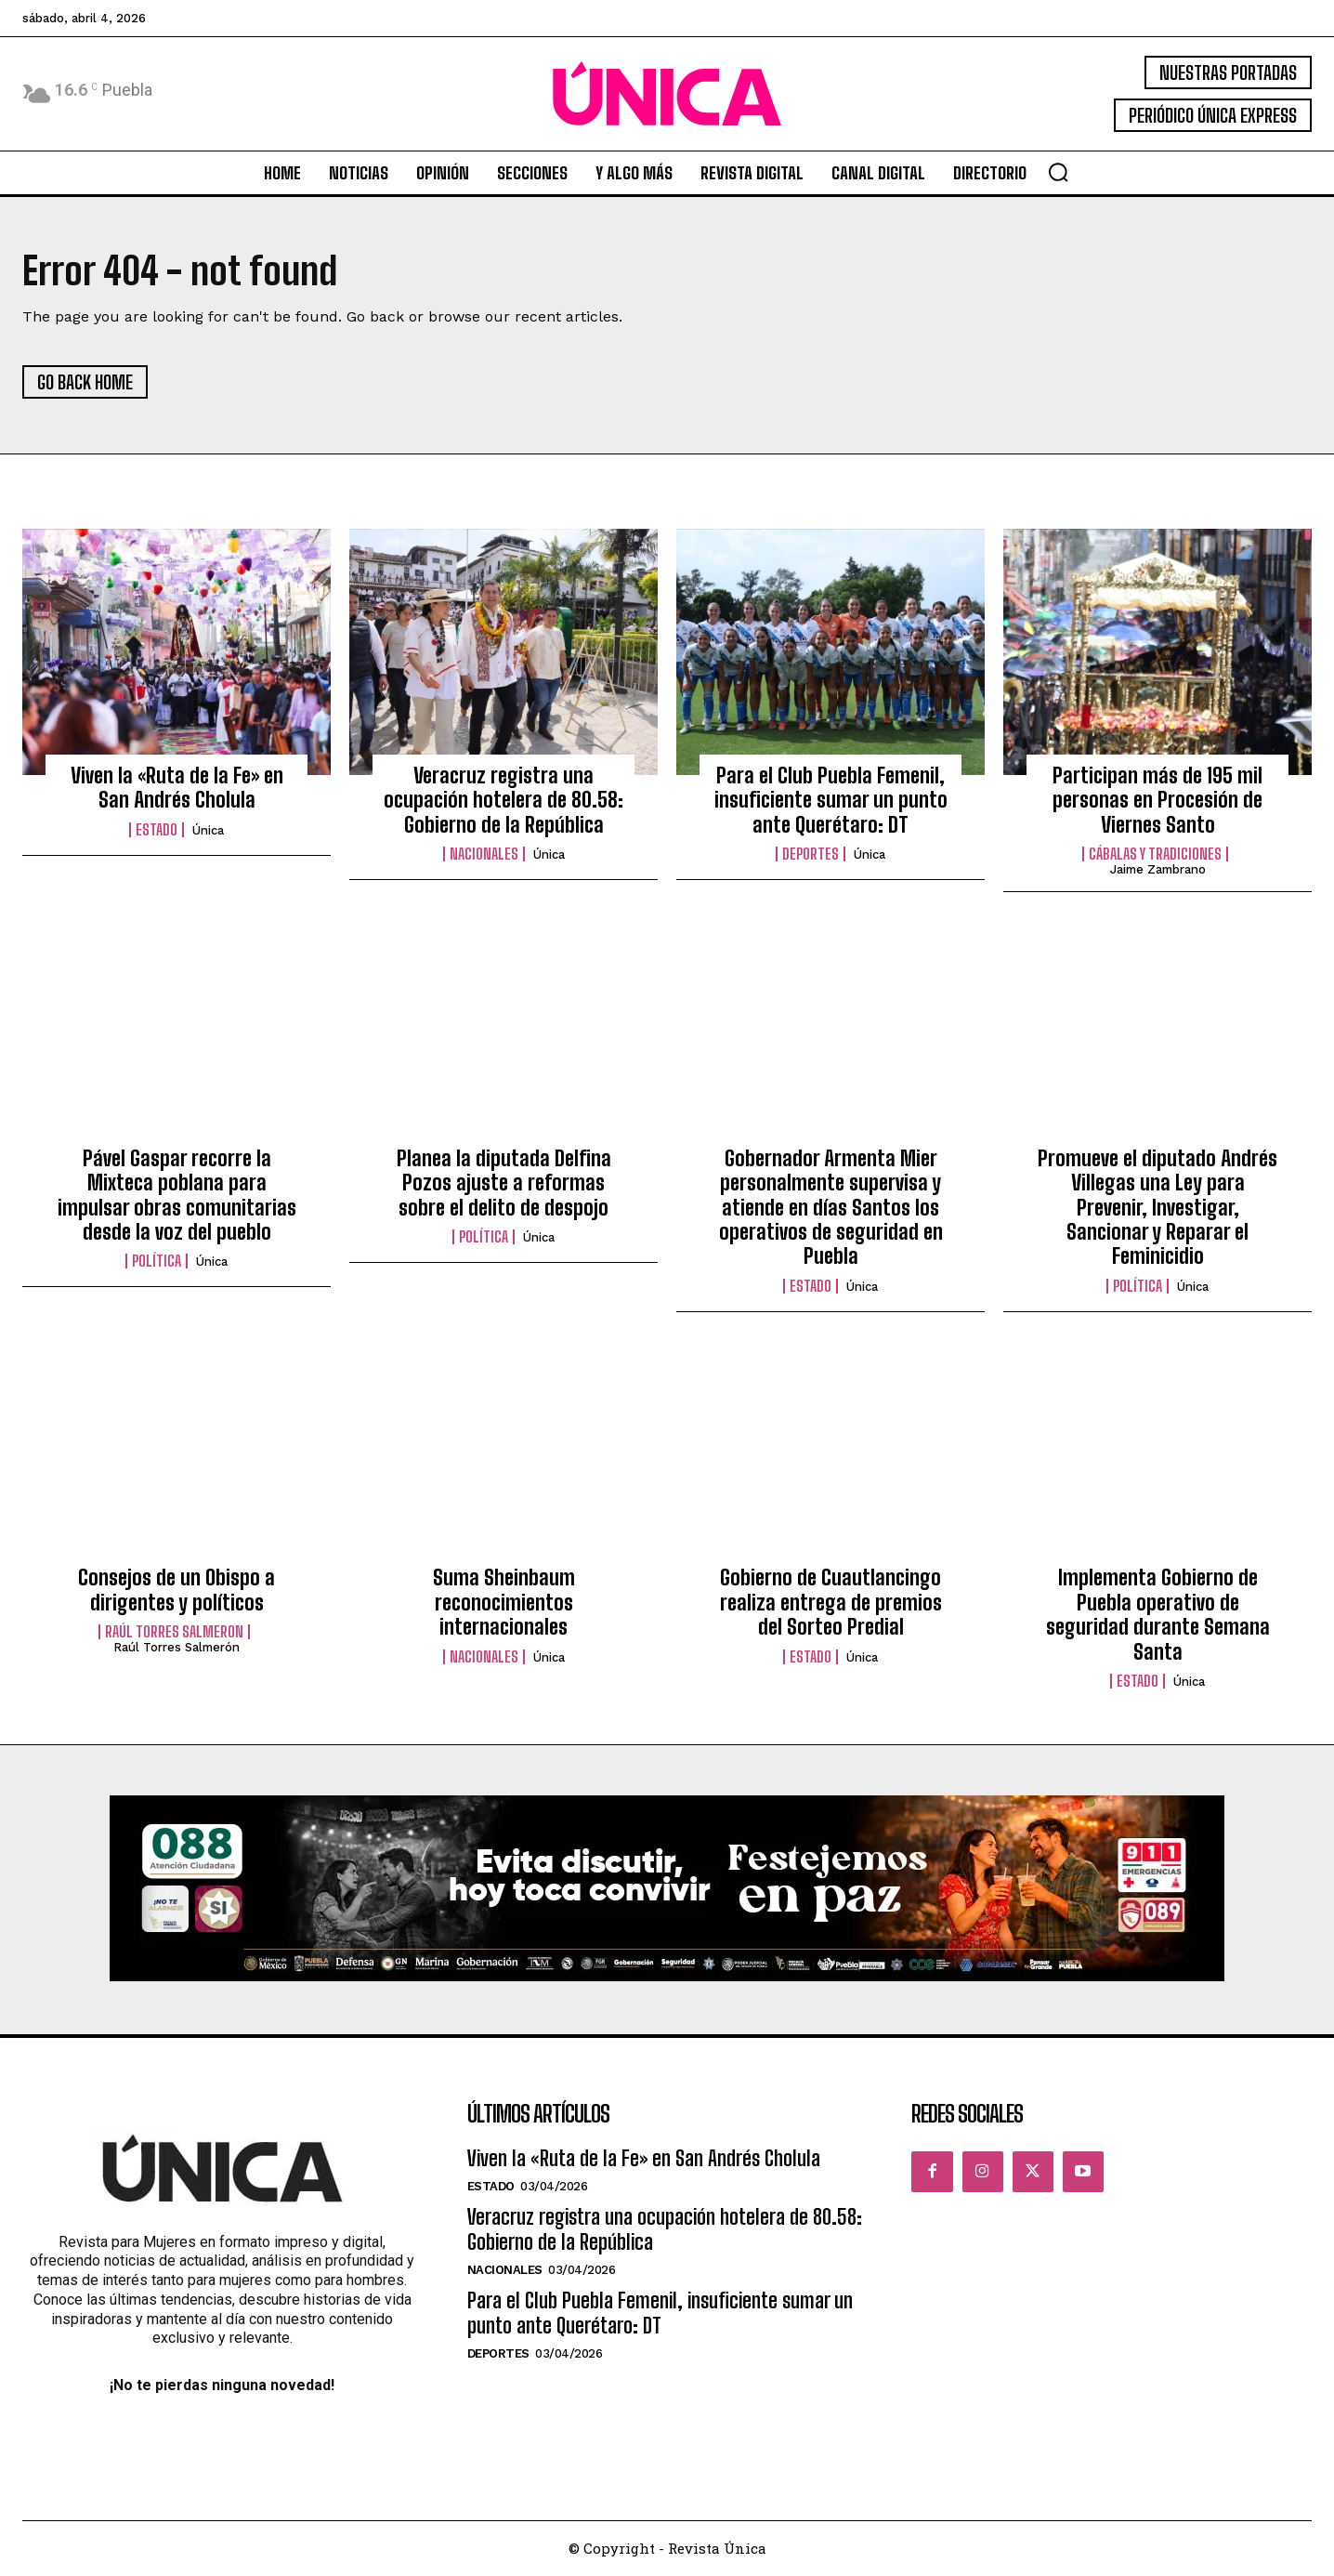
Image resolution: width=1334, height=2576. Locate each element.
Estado (156, 830)
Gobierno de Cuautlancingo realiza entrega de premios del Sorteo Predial (831, 1604)
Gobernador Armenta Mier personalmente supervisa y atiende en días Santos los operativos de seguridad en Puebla (831, 1208)
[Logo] (667, 94)
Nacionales (484, 855)
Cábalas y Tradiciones (1155, 855)
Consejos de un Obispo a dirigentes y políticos (176, 1591)
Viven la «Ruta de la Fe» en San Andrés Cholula (177, 789)
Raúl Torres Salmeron (174, 1633)
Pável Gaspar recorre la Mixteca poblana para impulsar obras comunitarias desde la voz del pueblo (177, 1196)
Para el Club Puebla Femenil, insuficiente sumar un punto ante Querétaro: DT (831, 802)
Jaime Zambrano (1158, 871)
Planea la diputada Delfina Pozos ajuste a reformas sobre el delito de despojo (504, 1184)
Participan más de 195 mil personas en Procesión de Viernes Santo (1157, 802)
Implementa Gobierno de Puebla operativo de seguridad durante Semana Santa (1158, 1616)
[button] (1058, 172)
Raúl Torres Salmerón (176, 1649)
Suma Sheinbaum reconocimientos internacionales (504, 1604)
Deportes (810, 855)
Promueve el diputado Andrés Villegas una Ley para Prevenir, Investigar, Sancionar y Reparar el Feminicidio (1157, 1208)
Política (156, 1262)
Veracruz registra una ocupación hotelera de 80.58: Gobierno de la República (503, 802)
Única (208, 831)
